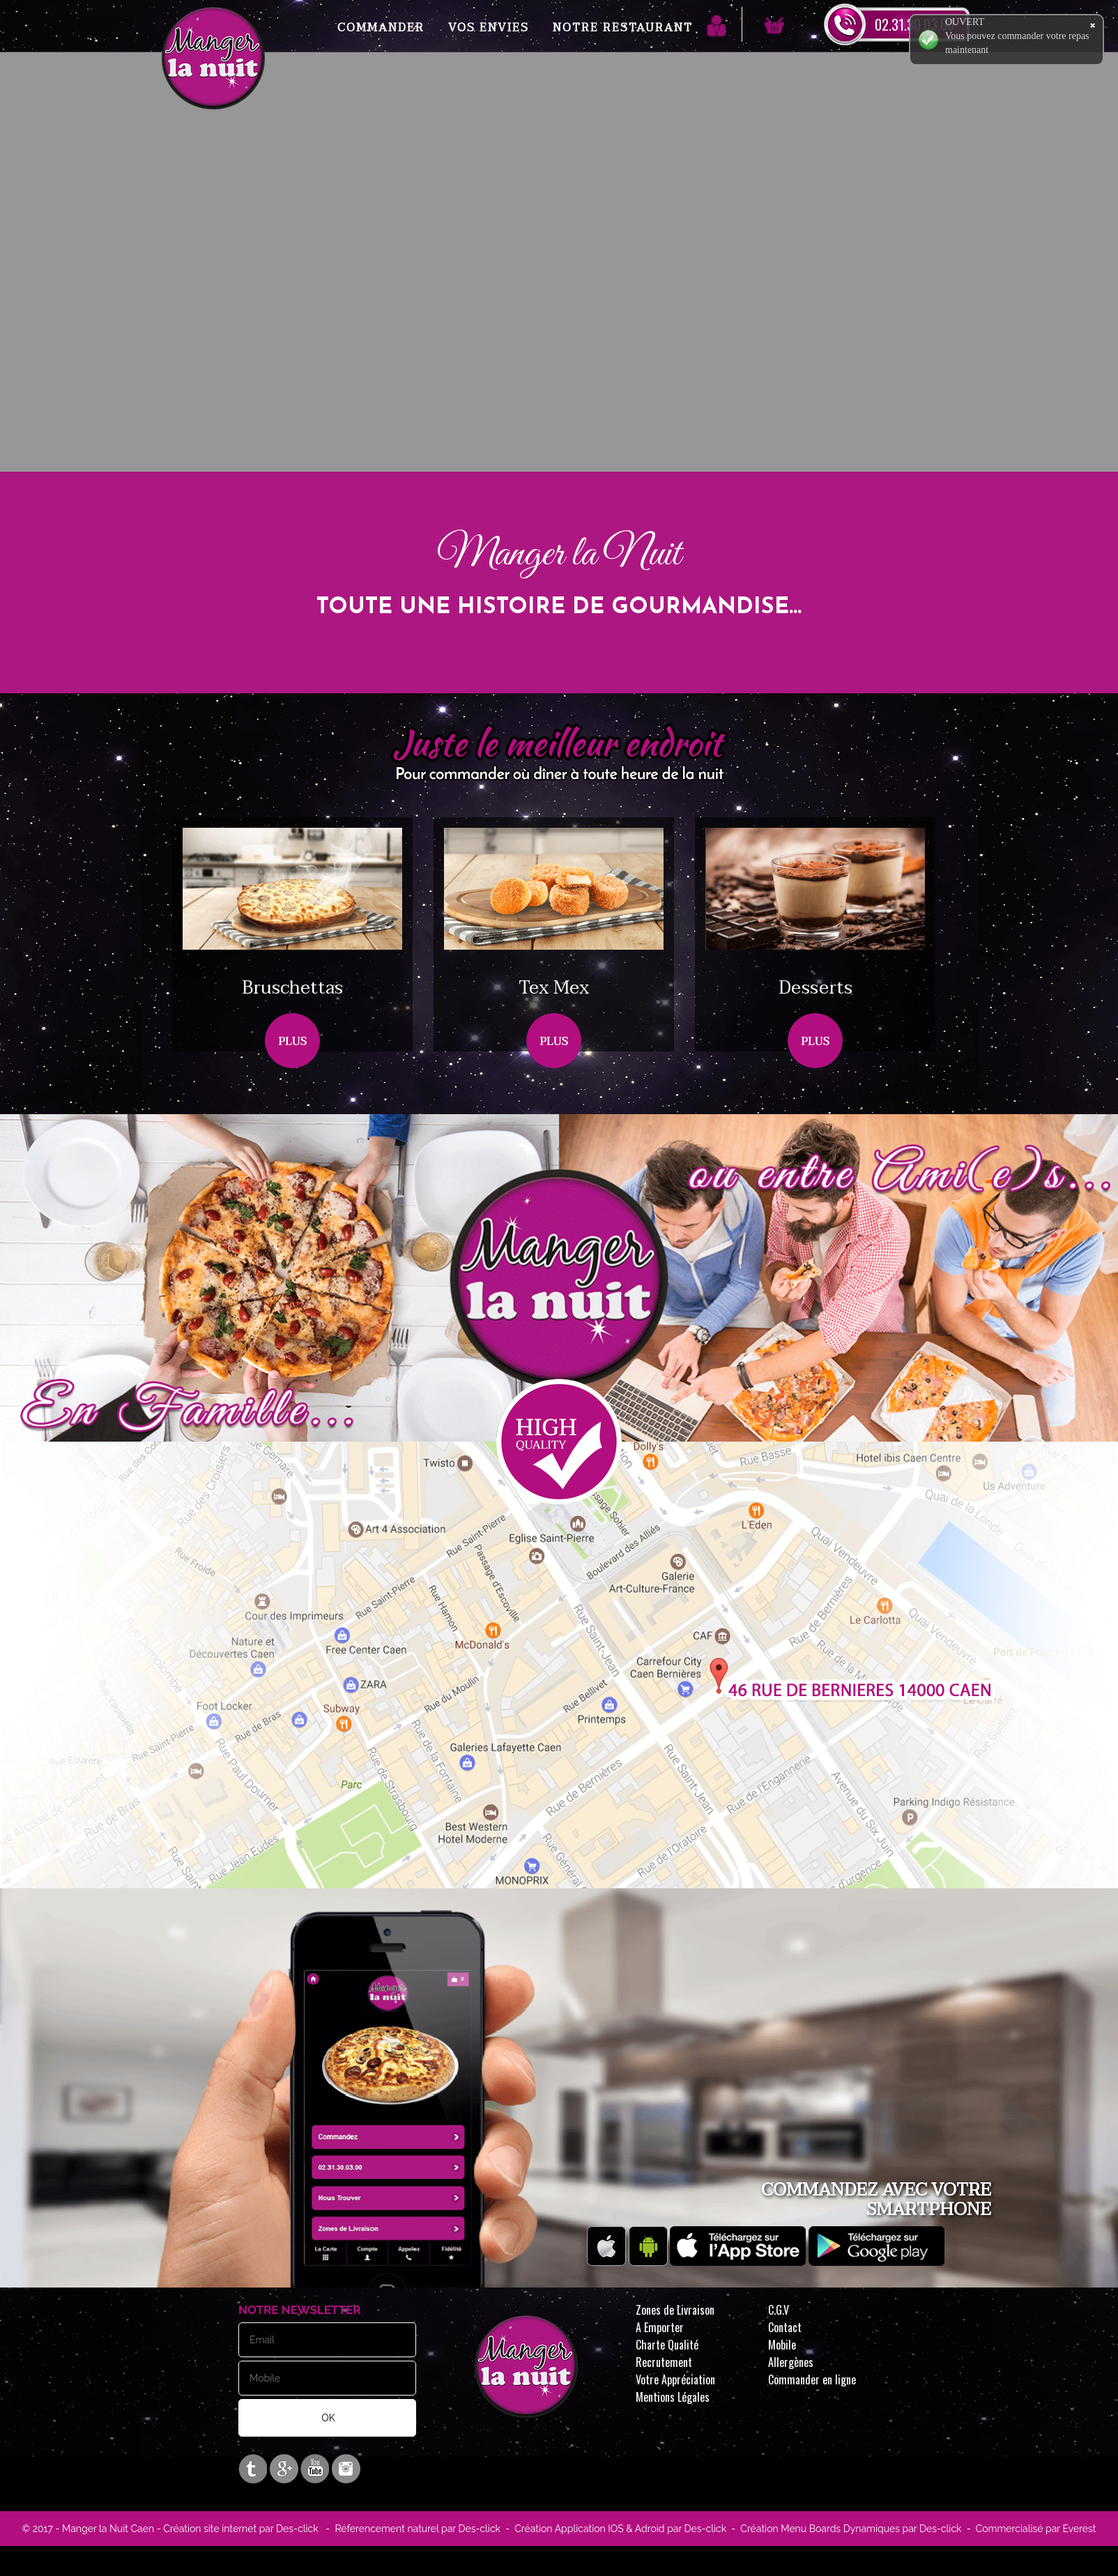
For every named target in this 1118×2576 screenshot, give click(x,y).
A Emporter (660, 2327)
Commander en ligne (812, 2379)
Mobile (782, 2344)
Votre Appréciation (675, 2379)
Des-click (297, 2528)
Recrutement (664, 2362)
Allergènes (790, 2362)
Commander (380, 28)
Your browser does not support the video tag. (559, 331)
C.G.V (778, 2309)
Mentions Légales (673, 2397)
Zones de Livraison (675, 2309)
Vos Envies (488, 28)
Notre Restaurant (623, 28)
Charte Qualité (667, 2344)
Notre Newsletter (299, 2310)
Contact (785, 2327)
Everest (1078, 2528)
